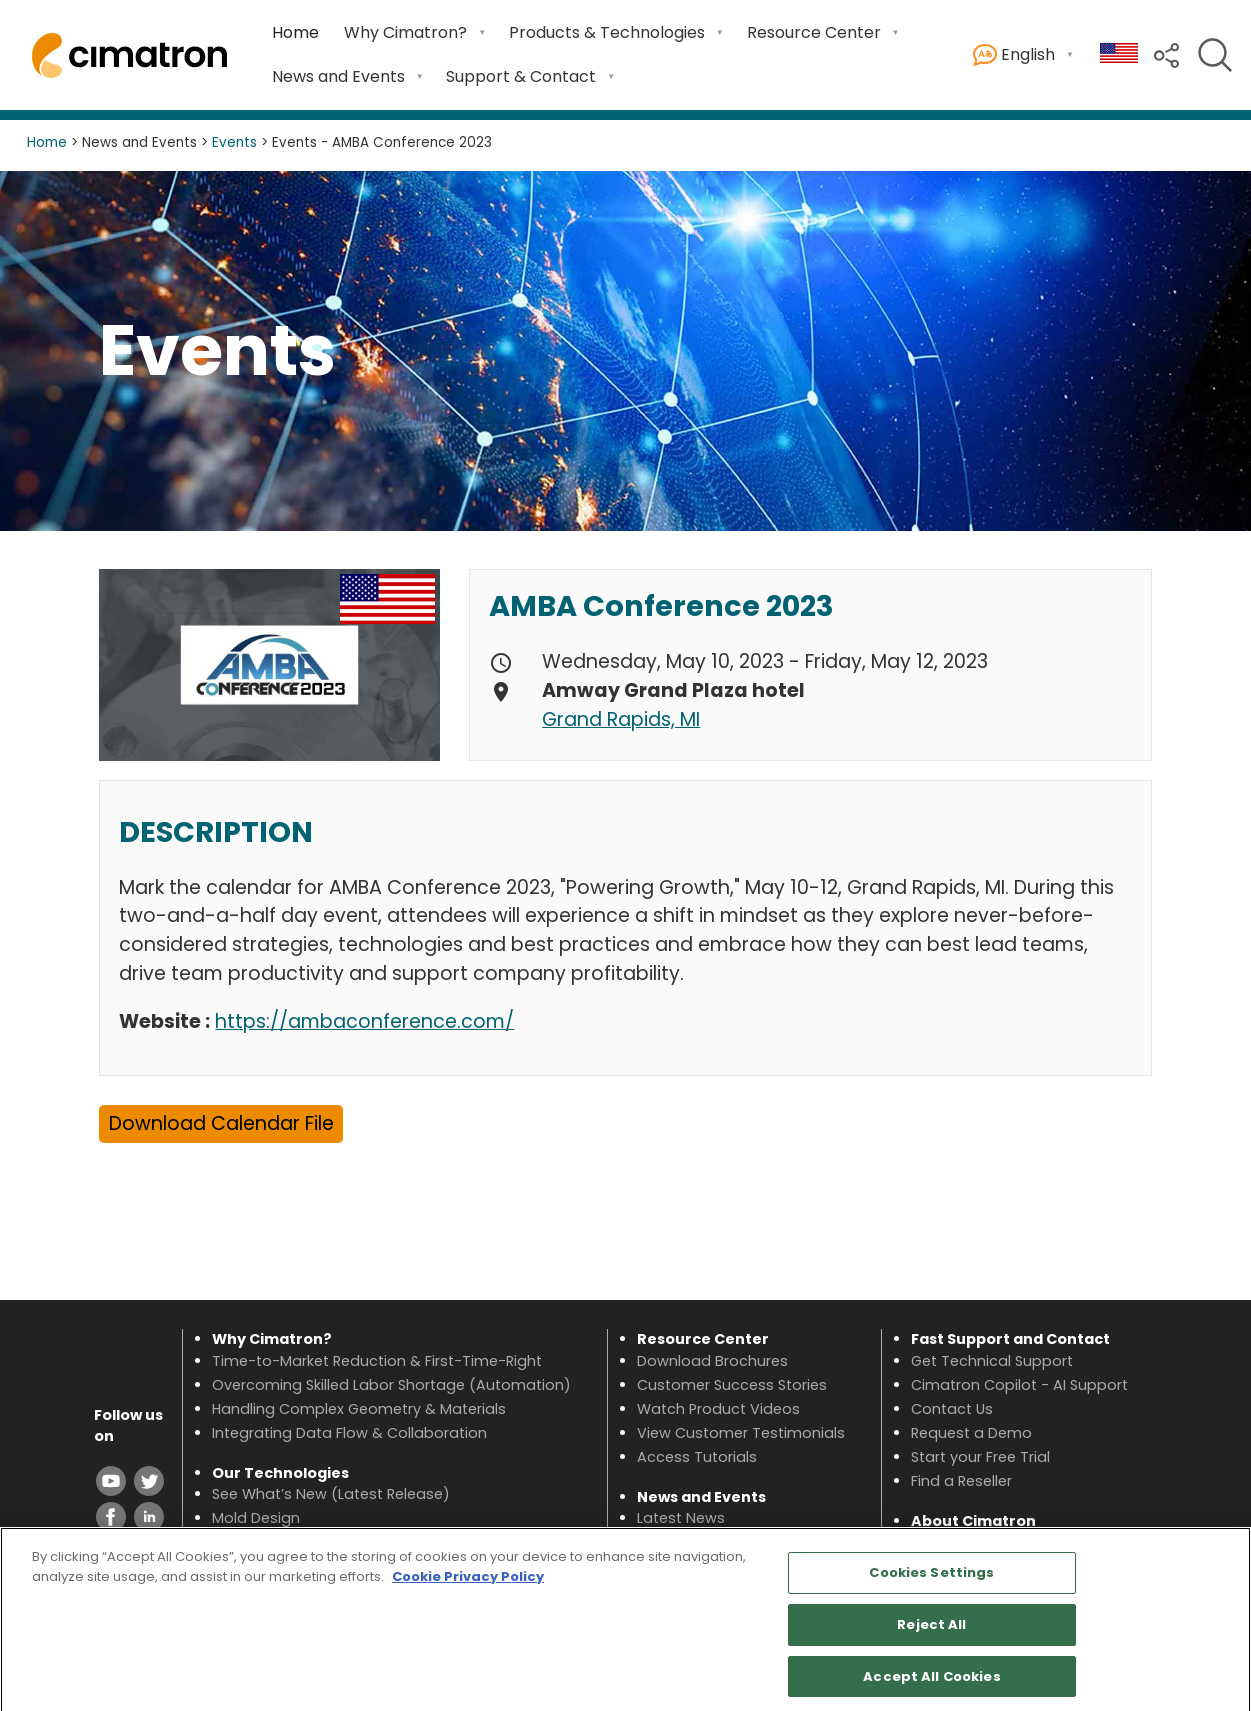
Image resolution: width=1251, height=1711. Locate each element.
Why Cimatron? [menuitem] (405, 32)
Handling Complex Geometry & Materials (359, 1409)
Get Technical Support (992, 1361)
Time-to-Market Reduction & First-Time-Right (377, 1361)
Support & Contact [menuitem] (521, 76)
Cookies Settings (931, 1580)
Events (234, 142)
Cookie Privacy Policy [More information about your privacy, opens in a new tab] (468, 1584)
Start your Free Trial (980, 1457)
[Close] (1219, 1627)
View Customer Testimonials (741, 1433)
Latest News (681, 1518)
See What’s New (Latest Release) (331, 1494)
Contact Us (952, 1409)
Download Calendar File (221, 1123)
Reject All (931, 1632)
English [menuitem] (1014, 55)
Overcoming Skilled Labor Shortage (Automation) (391, 1385)
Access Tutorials (697, 1457)
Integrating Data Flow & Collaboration (349, 1433)
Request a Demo (971, 1433)
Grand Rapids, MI (621, 719)
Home (295, 32)
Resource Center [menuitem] (814, 32)
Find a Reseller (961, 1481)
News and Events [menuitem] (338, 76)
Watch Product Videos (718, 1409)
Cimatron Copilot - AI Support (1019, 1385)
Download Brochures (712, 1361)
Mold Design (256, 1518)
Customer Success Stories (732, 1385)
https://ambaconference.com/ (364, 1021)
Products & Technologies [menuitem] (607, 32)
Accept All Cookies (931, 1684)
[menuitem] (295, 33)
